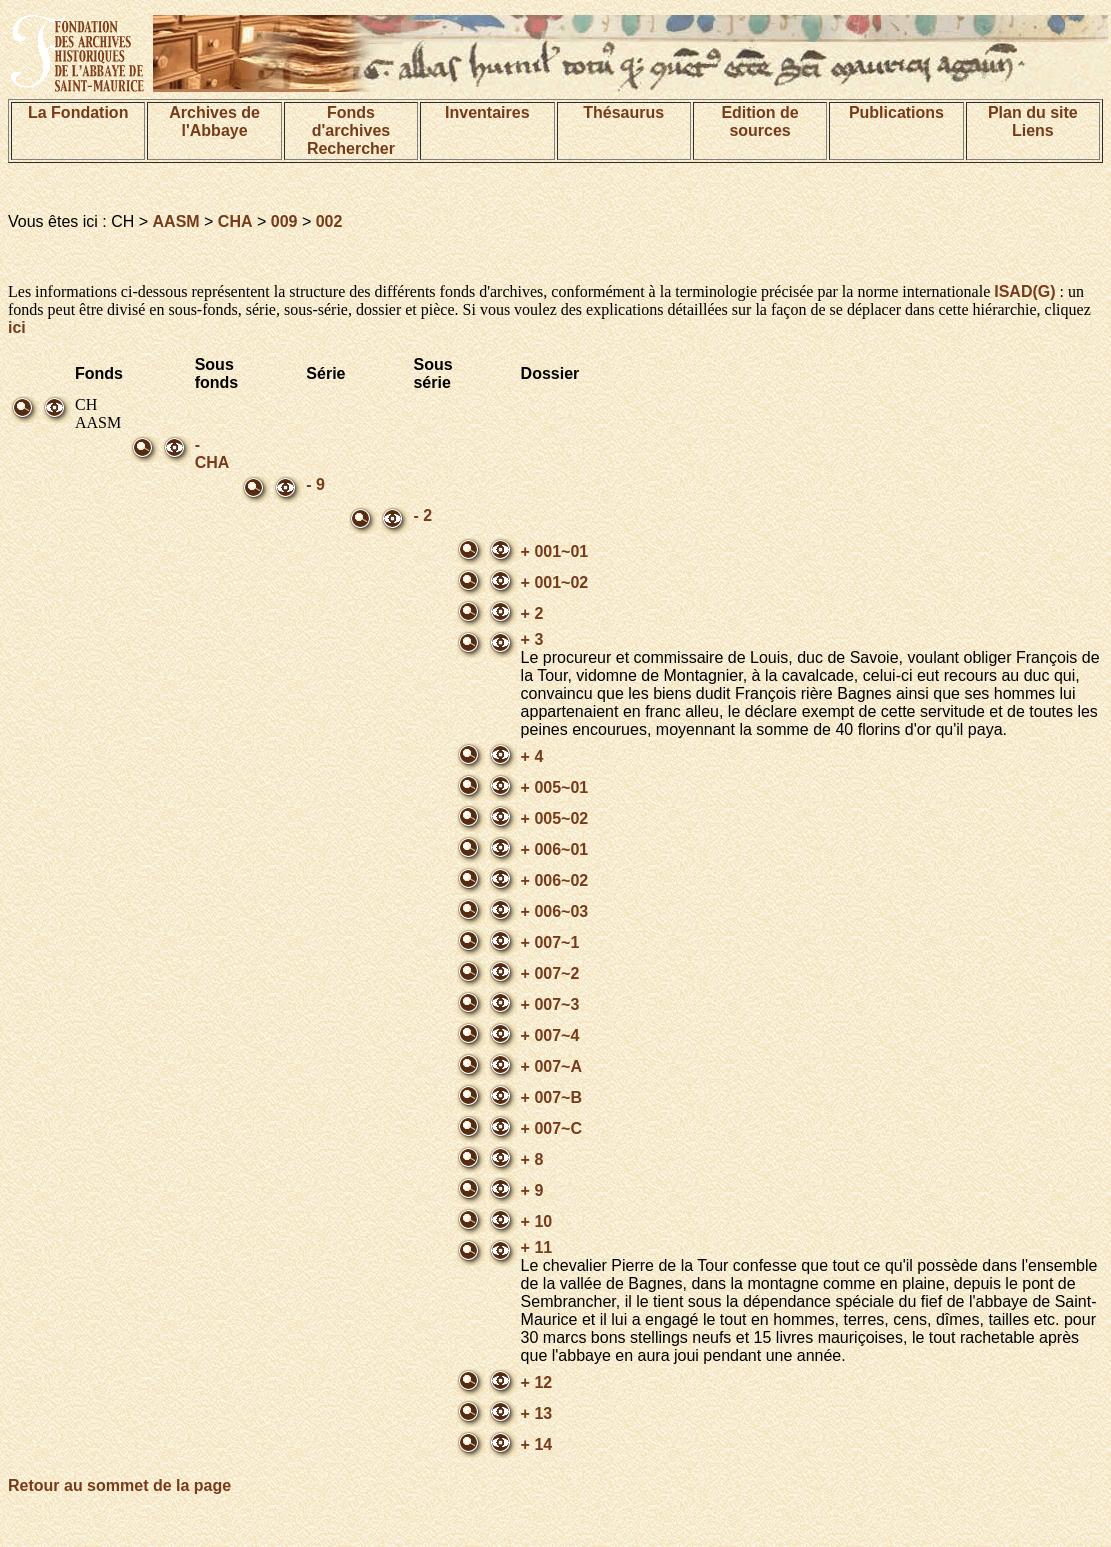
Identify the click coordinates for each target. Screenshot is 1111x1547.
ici (17, 327)
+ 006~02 (555, 880)
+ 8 (532, 1159)
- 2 (422, 515)
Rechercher (351, 148)
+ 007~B (551, 1097)
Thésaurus (623, 112)
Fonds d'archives (351, 121)
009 (284, 221)
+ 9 (532, 1190)
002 (329, 221)
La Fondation (78, 112)
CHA (235, 221)
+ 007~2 (550, 973)
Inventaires (487, 112)
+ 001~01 (555, 551)
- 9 (315, 484)
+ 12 (537, 1382)
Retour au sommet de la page (119, 1485)
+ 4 (532, 756)
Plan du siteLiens (1033, 121)
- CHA (212, 453)
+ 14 (537, 1444)
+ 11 (537, 1247)
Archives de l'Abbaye (214, 121)
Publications (896, 112)
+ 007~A (551, 1066)
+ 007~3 (550, 1004)
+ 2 (532, 613)
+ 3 (532, 639)
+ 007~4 (550, 1035)
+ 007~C (551, 1128)
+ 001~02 (555, 582)
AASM (176, 221)
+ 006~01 (555, 849)
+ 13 (537, 1413)
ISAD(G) (1024, 291)
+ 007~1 (550, 942)
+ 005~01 (555, 787)
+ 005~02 (555, 818)
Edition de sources (759, 121)
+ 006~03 (555, 911)
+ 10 (537, 1221)
